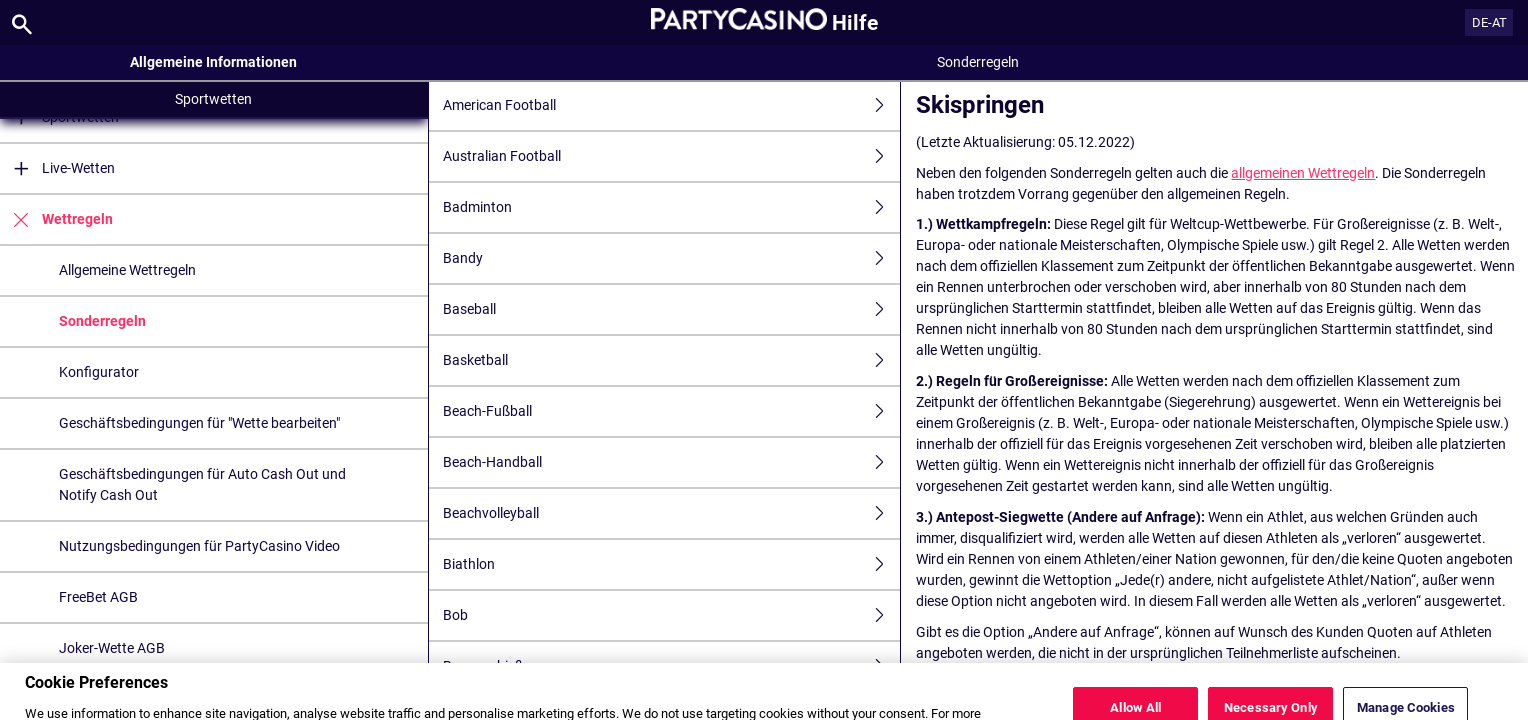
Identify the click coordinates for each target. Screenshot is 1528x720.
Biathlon (672, 564)
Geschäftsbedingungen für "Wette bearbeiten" (199, 423)
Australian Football (672, 156)
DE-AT (1489, 22)
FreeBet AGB (98, 597)
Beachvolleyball (672, 513)
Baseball (672, 309)
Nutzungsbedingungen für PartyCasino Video (199, 546)
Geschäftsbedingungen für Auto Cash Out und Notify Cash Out (202, 484)
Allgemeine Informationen (213, 62)
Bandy (672, 258)
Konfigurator (99, 372)
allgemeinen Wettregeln (1303, 173)
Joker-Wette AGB (112, 648)
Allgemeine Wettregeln (127, 270)
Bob (672, 615)
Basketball (672, 360)
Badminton (672, 207)
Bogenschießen (672, 666)
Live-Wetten (57, 168)
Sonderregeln (102, 321)
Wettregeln (56, 219)
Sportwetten (213, 99)
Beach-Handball (672, 462)
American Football (672, 105)
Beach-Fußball (672, 411)
